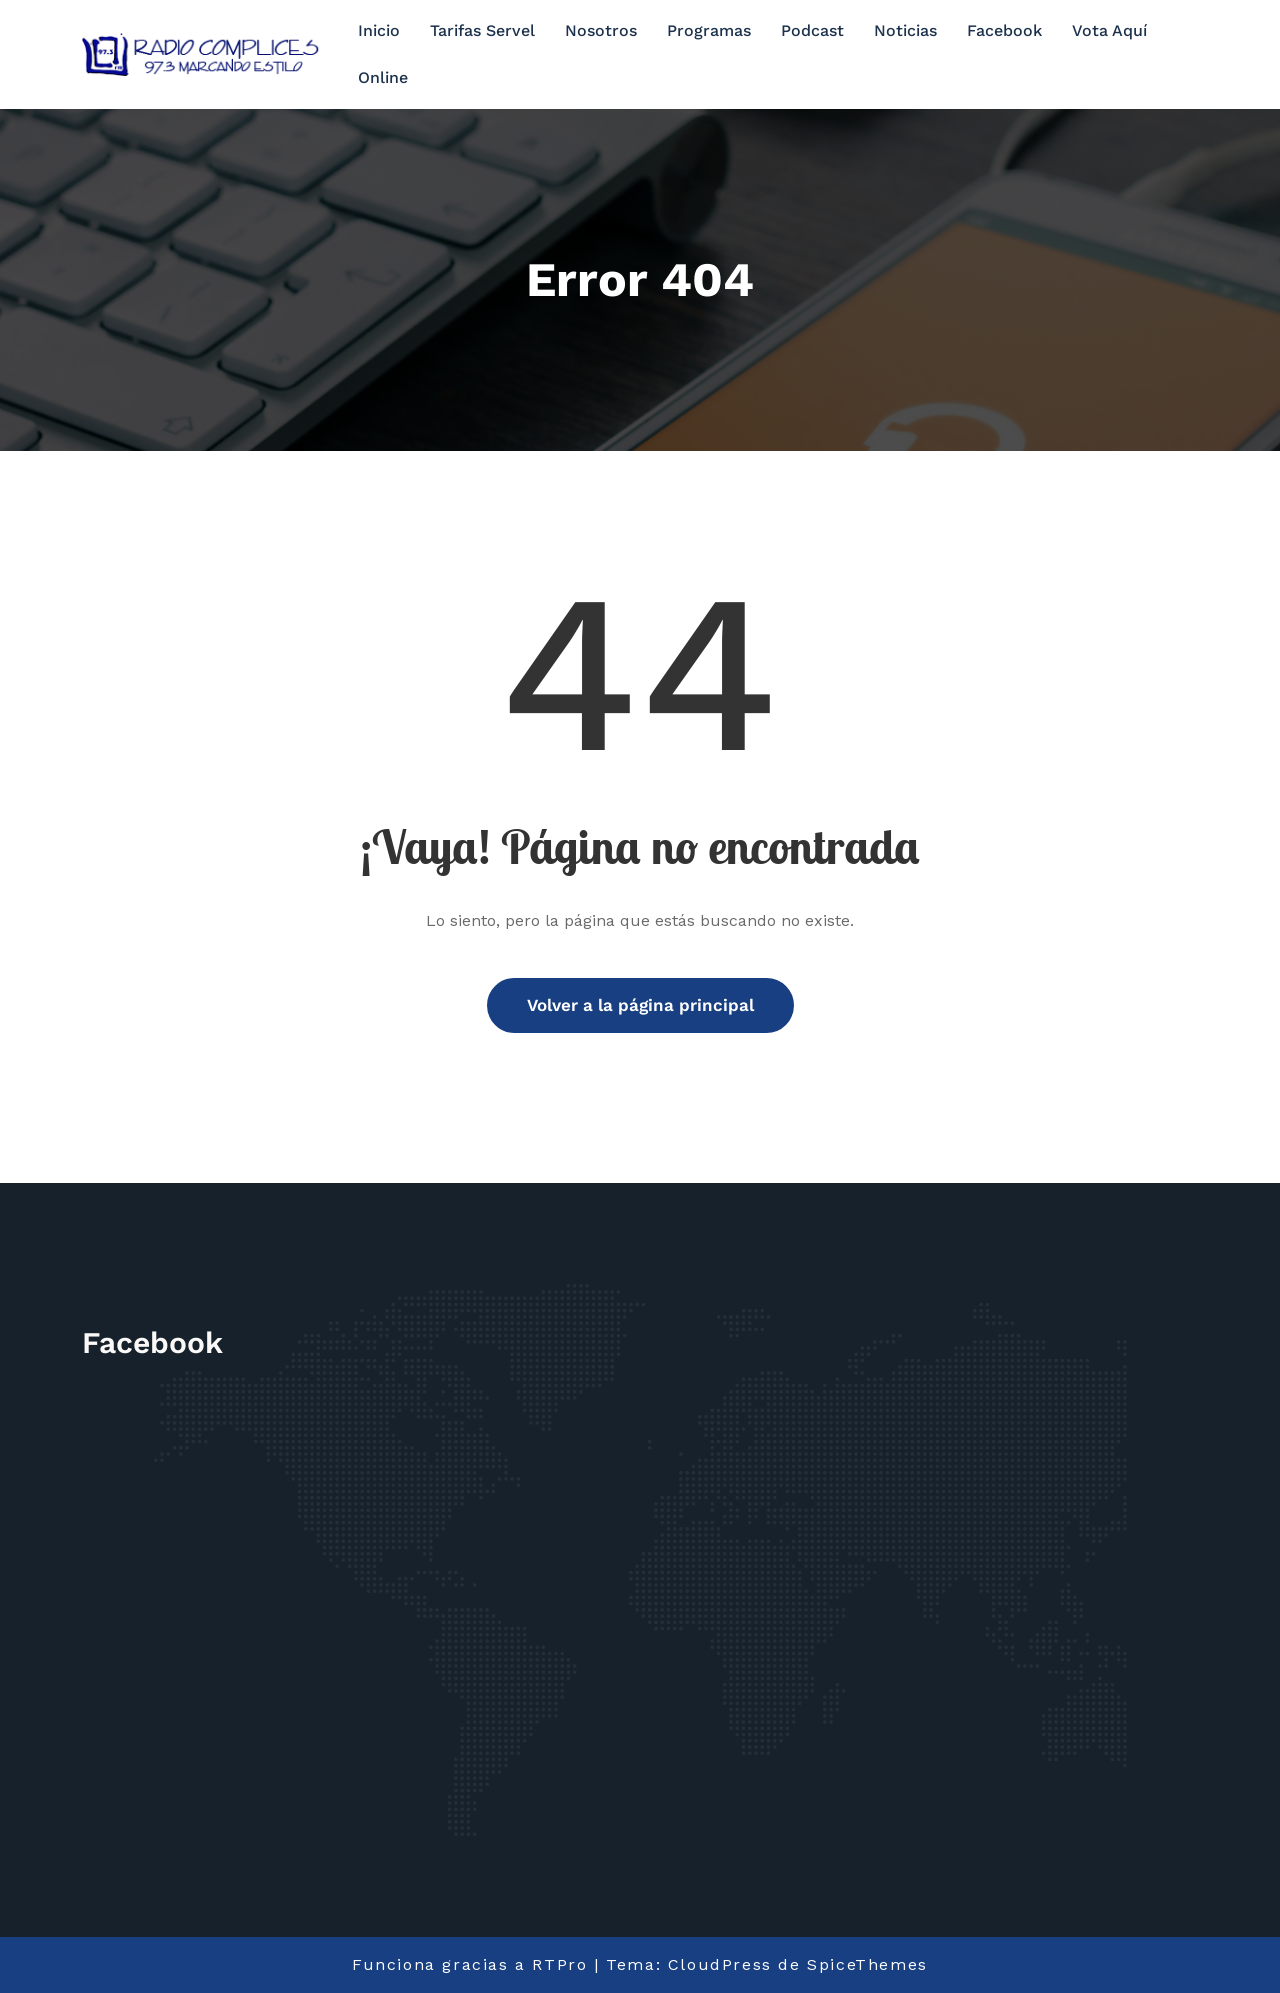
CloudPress (720, 1964)
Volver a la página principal (640, 1005)
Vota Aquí (1109, 30)
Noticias (905, 30)
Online (383, 77)
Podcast (812, 30)
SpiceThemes (867, 1964)
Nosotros (601, 30)
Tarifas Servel (482, 30)
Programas (709, 30)
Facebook (1004, 30)
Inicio (379, 30)
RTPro (559, 1964)
